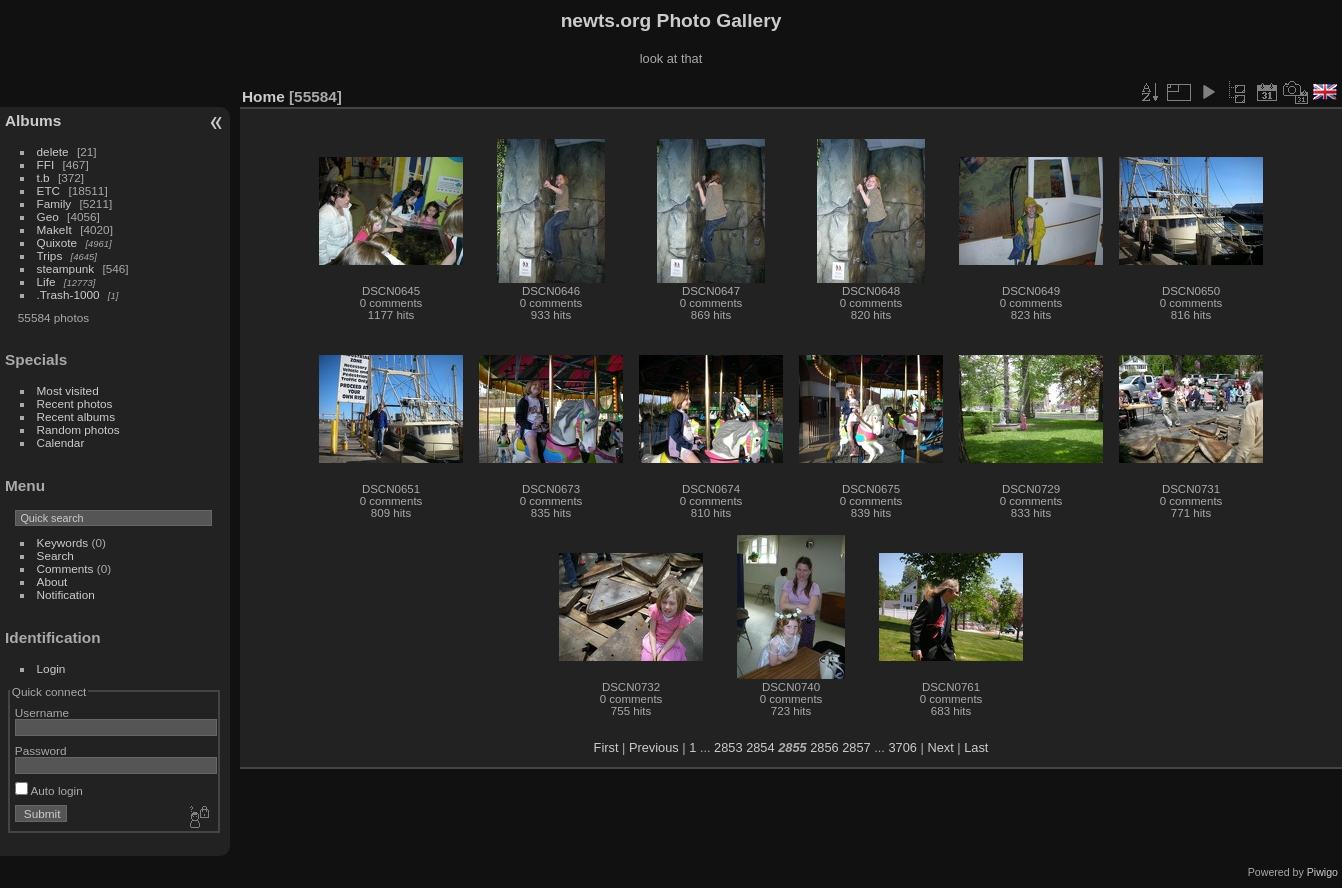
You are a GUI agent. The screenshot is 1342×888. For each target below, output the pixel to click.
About (52, 581)
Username (42, 712)
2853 (728, 747)
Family (54, 203)
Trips (50, 255)
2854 (760, 747)
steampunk (66, 268)
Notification (66, 594)
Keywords (63, 542)
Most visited (68, 390)
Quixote (57, 242)
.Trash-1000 (68, 294)
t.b (43, 177)
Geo (48, 216)
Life (46, 281)
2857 (856, 747)
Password (41, 750)
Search (55, 555)
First (606, 747)
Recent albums (76, 416)
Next (940, 747)
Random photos (78, 429)
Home (263, 96)
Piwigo (1322, 872)
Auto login (49, 790)
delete (53, 151)
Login (51, 668)
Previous (654, 747)
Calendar (61, 442)
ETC (49, 190)
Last (976, 747)
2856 (824, 747)
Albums (33, 120)
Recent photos (75, 403)
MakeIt (54, 229)
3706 (902, 747)
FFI (46, 164)
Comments (65, 568)
